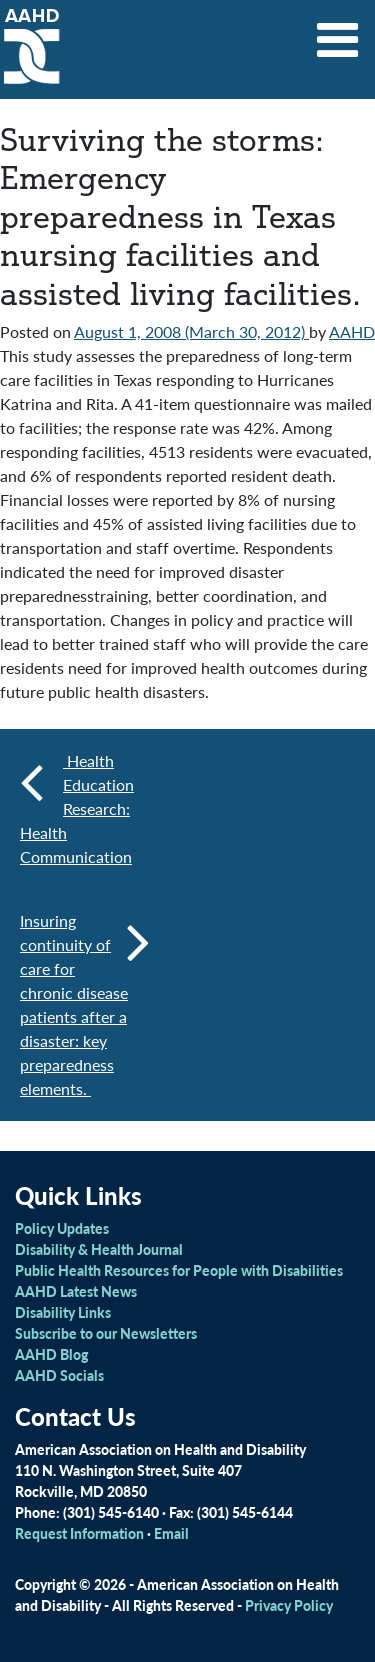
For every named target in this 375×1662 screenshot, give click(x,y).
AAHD (352, 331)
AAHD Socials (59, 1375)
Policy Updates (62, 1228)
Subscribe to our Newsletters (106, 1333)
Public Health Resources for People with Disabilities (179, 1270)
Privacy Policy (289, 1605)
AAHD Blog (51, 1354)
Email (171, 1533)
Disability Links (63, 1312)
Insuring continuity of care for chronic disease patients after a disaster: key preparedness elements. (85, 1004)
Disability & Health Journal (99, 1249)
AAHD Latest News (76, 1291)
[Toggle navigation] (338, 33)
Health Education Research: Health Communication (77, 808)
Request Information (79, 1533)
